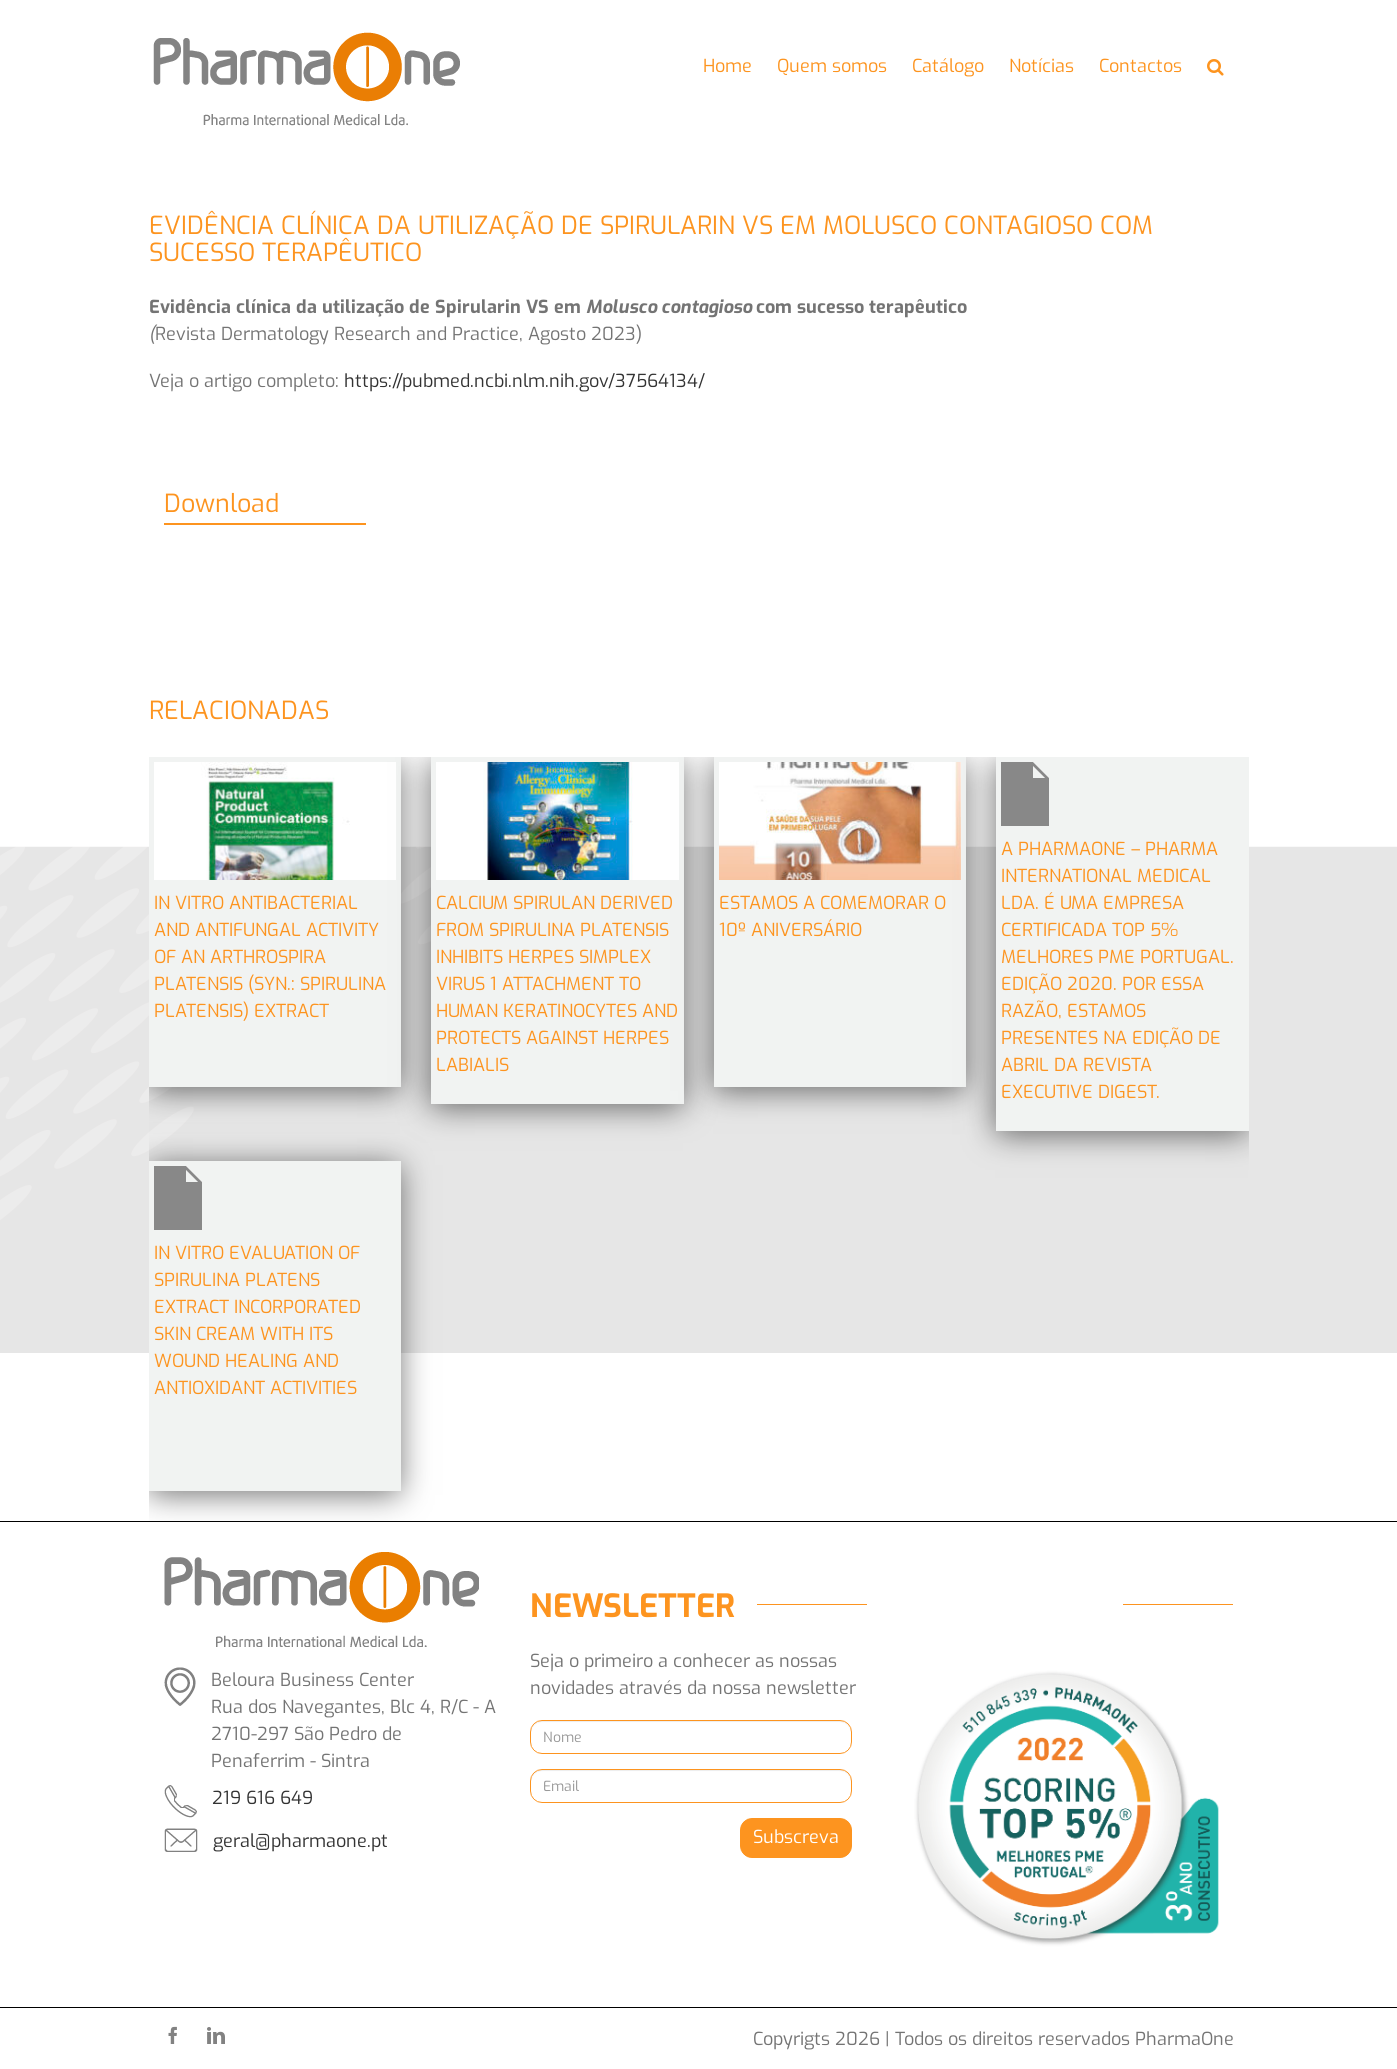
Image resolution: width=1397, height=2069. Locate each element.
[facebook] (173, 2035)
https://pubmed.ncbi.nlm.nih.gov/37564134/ (524, 381)
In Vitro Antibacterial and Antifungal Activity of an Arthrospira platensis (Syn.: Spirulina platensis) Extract (270, 957)
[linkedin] (216, 2035)
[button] (1215, 67)
